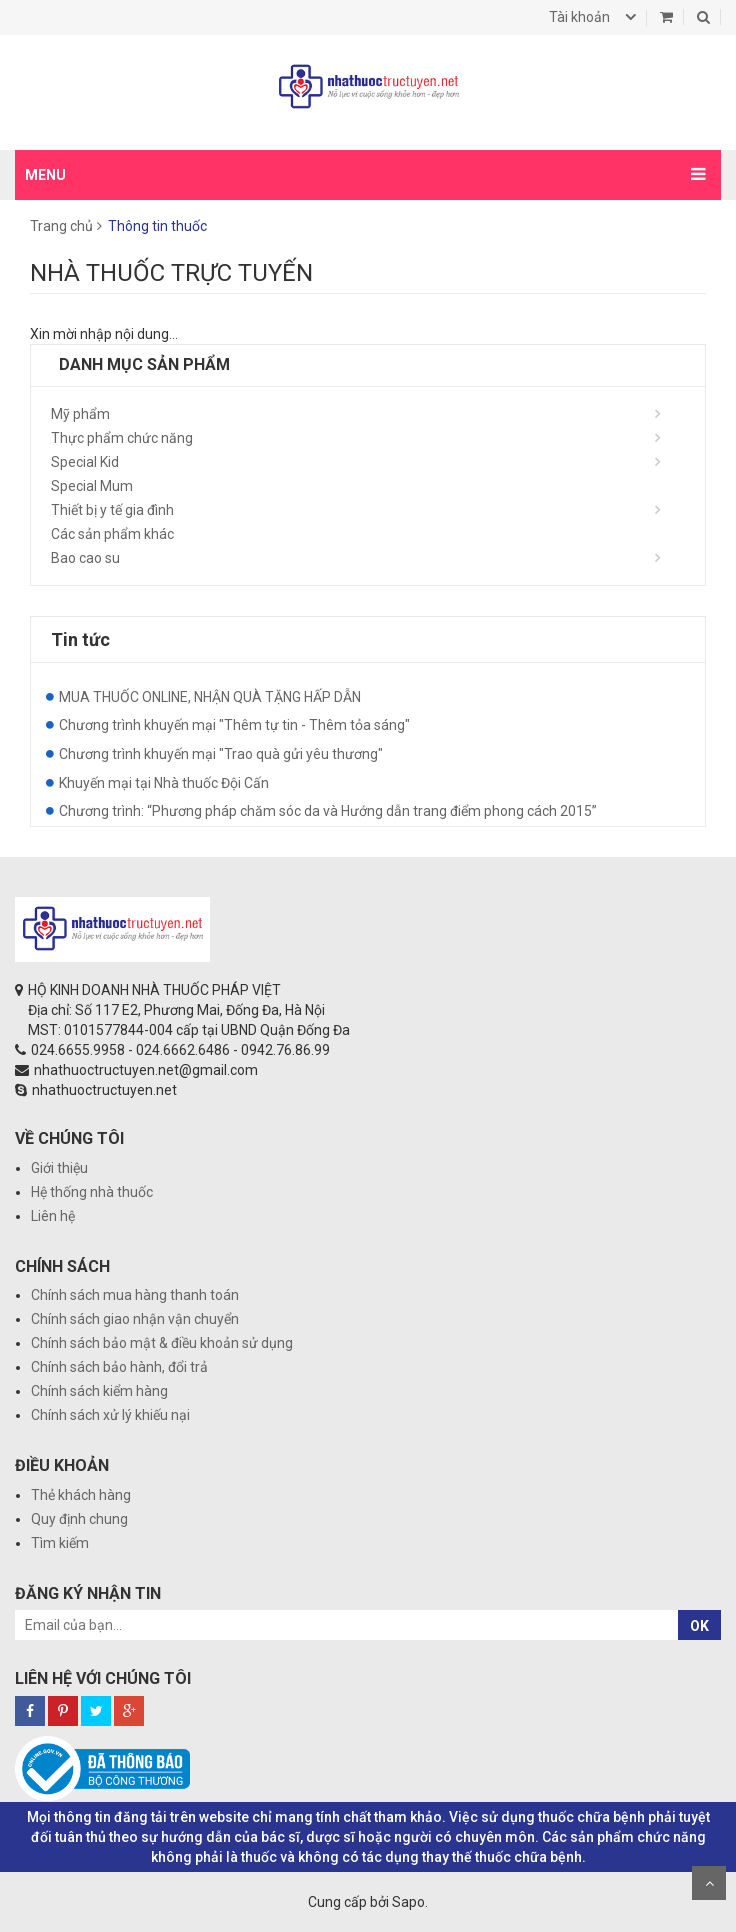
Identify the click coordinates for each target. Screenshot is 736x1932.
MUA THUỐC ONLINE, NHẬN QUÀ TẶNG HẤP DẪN (210, 697)
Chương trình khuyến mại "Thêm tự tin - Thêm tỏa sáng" (234, 725)
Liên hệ (53, 1216)
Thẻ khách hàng (81, 1495)
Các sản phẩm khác (112, 534)
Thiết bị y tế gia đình (112, 510)
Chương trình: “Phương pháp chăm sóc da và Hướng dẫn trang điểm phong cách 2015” (328, 811)
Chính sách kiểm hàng (99, 1391)
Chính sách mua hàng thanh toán (135, 1295)
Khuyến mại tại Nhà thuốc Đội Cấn (164, 783)
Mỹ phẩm (80, 414)
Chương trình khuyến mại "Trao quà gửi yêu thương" (221, 754)
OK (699, 1626)
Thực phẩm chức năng (122, 438)
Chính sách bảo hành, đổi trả (119, 1367)
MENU (45, 175)
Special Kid (85, 462)
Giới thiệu (59, 1168)
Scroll (709, 1883)
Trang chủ (61, 226)
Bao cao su (85, 558)
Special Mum (92, 486)
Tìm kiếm (60, 1543)
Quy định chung (79, 1519)
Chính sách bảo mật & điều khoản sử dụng (162, 1343)
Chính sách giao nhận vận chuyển (135, 1319)
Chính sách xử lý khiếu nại (110, 1415)
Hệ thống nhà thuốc (92, 1192)
